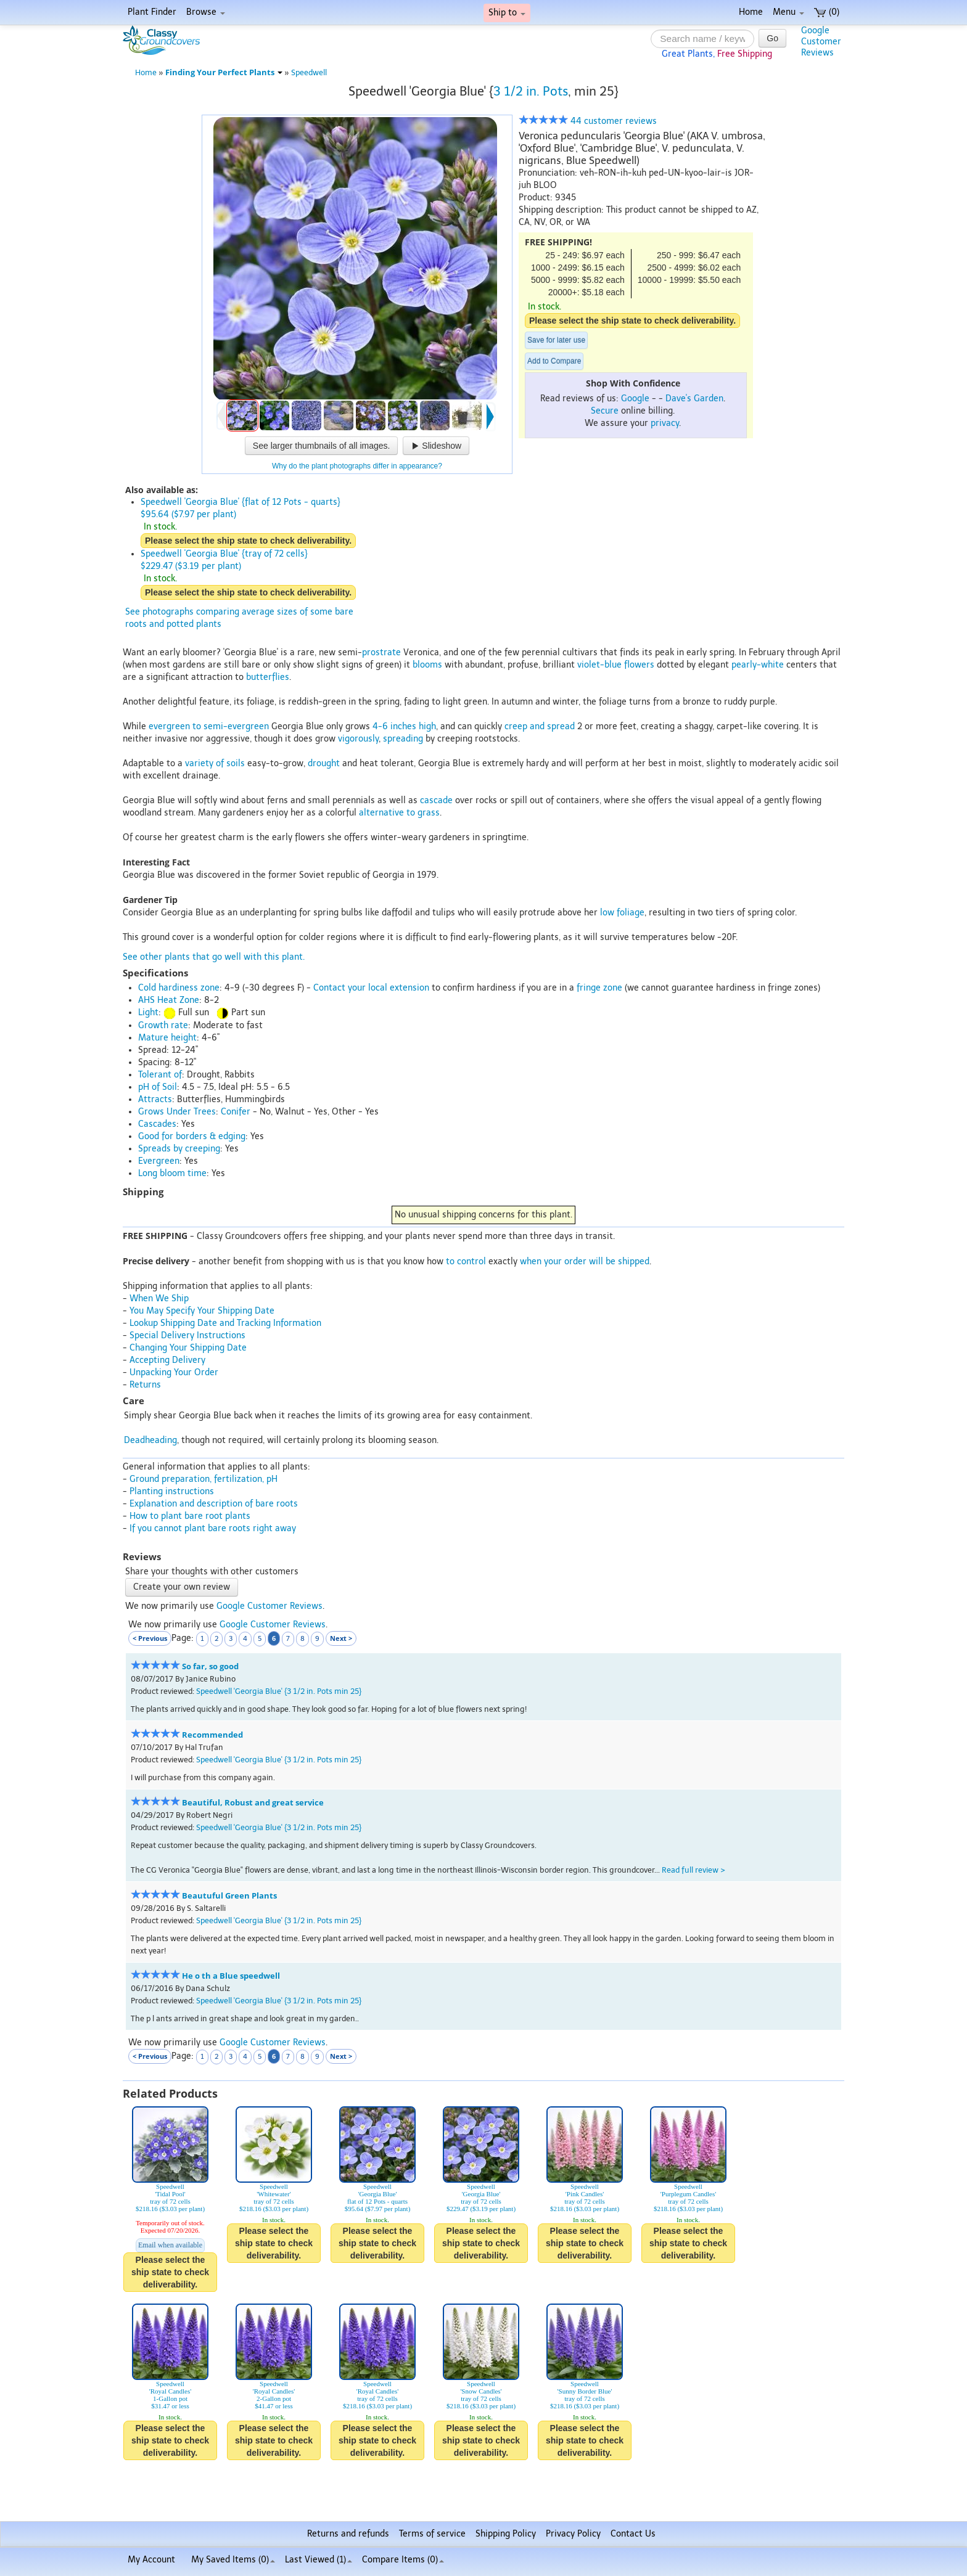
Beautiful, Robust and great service (253, 1802)
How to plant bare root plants (190, 1516)
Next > (341, 1638)
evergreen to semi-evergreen (209, 726)
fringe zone (599, 988)
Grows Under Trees (177, 1111)
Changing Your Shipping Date (188, 1348)
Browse (205, 12)
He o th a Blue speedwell (231, 1976)
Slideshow (436, 446)
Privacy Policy (573, 2534)
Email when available (170, 2245)
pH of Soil (157, 1087)
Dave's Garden (694, 398)
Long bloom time (172, 1173)
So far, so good (210, 1666)
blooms (427, 665)
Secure (605, 411)
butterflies (267, 677)
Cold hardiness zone (179, 988)
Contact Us (633, 2534)
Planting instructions (172, 1491)
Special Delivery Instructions (187, 1335)
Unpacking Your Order (174, 1372)
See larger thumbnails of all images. (321, 446)
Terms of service (432, 2534)
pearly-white (757, 665)
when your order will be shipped (584, 1261)
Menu (788, 12)
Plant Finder (152, 12)
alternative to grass (399, 813)
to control (466, 1261)
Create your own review (181, 1587)
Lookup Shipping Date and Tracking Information (225, 1323)
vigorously (358, 739)
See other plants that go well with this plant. (214, 957)
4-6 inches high (404, 726)
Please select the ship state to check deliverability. (632, 320)
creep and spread (539, 726)
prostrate (381, 652)
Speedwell (309, 72)
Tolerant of (160, 1074)
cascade (436, 800)
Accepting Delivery (167, 1360)
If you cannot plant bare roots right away (213, 1528)
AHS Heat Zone (168, 1000)
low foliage (622, 912)
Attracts (155, 1099)
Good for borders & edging (191, 1136)
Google (635, 398)
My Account (151, 2559)
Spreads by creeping (179, 1148)
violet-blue (599, 665)
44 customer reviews (588, 121)
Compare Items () (403, 2559)
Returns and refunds (348, 2534)
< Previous (150, 1638)
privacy (665, 423)
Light (148, 1012)
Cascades (157, 1124)
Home (751, 12)
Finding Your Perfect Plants (223, 72)
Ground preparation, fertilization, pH (204, 1479)
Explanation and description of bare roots (214, 1504)
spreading (403, 739)
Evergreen (158, 1161)
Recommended (212, 1735)
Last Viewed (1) (318, 2559)
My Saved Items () (233, 2559)
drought (324, 763)
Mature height (167, 1037)
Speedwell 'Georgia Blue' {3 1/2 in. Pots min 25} (278, 1691)
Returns (145, 1385)
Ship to (506, 12)
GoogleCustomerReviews (821, 41)
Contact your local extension (371, 988)
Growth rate (163, 1025)
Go (772, 38)
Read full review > (693, 1870)
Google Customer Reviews (269, 1606)
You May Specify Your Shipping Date (202, 1311)
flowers (639, 665)
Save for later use (556, 340)
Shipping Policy (505, 2534)
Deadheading (150, 1440)
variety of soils (215, 763)
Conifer (235, 1111)
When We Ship (159, 1298)
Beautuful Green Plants (229, 1896)
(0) (826, 12)
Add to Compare (554, 361)
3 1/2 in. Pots (530, 91)
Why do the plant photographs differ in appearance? (357, 466)
